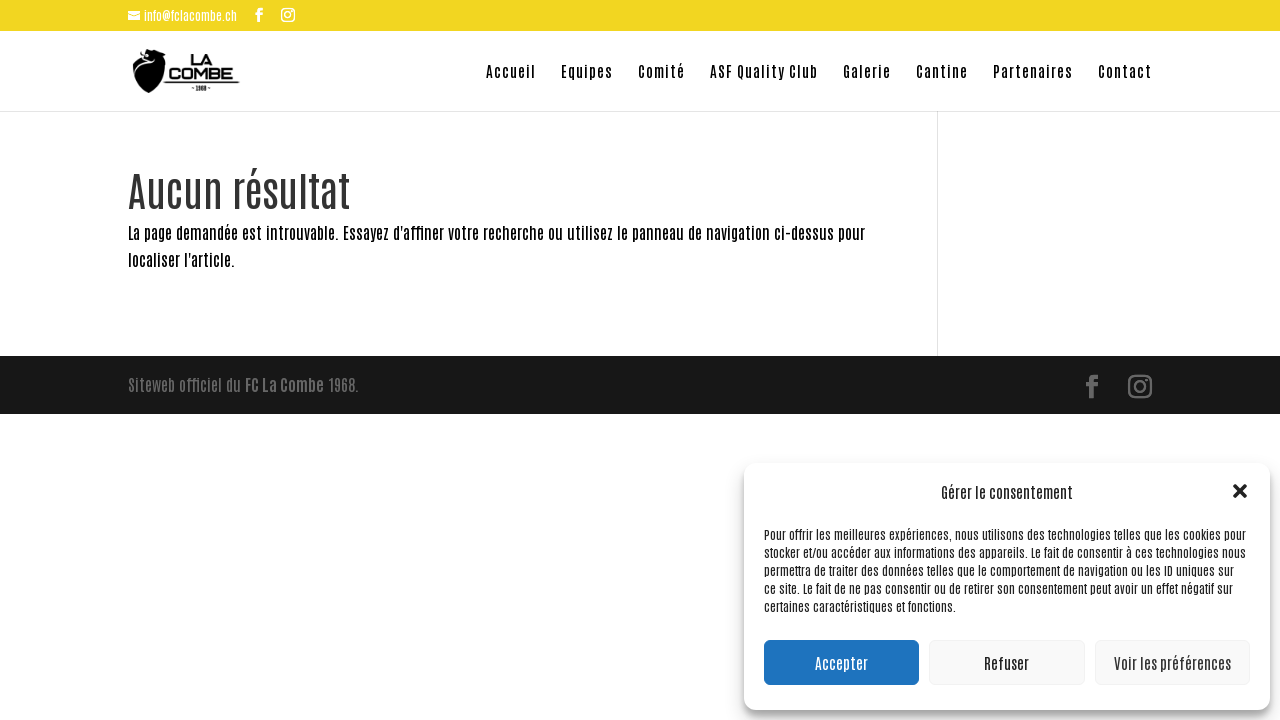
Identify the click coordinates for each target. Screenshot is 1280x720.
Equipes (587, 72)
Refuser (1006, 662)
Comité (661, 72)
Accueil (511, 72)
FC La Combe (284, 384)
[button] (1240, 491)
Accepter (841, 662)
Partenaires (1033, 72)
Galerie (867, 72)
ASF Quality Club (764, 72)
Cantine (942, 72)
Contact (1125, 72)
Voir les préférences (1172, 662)
